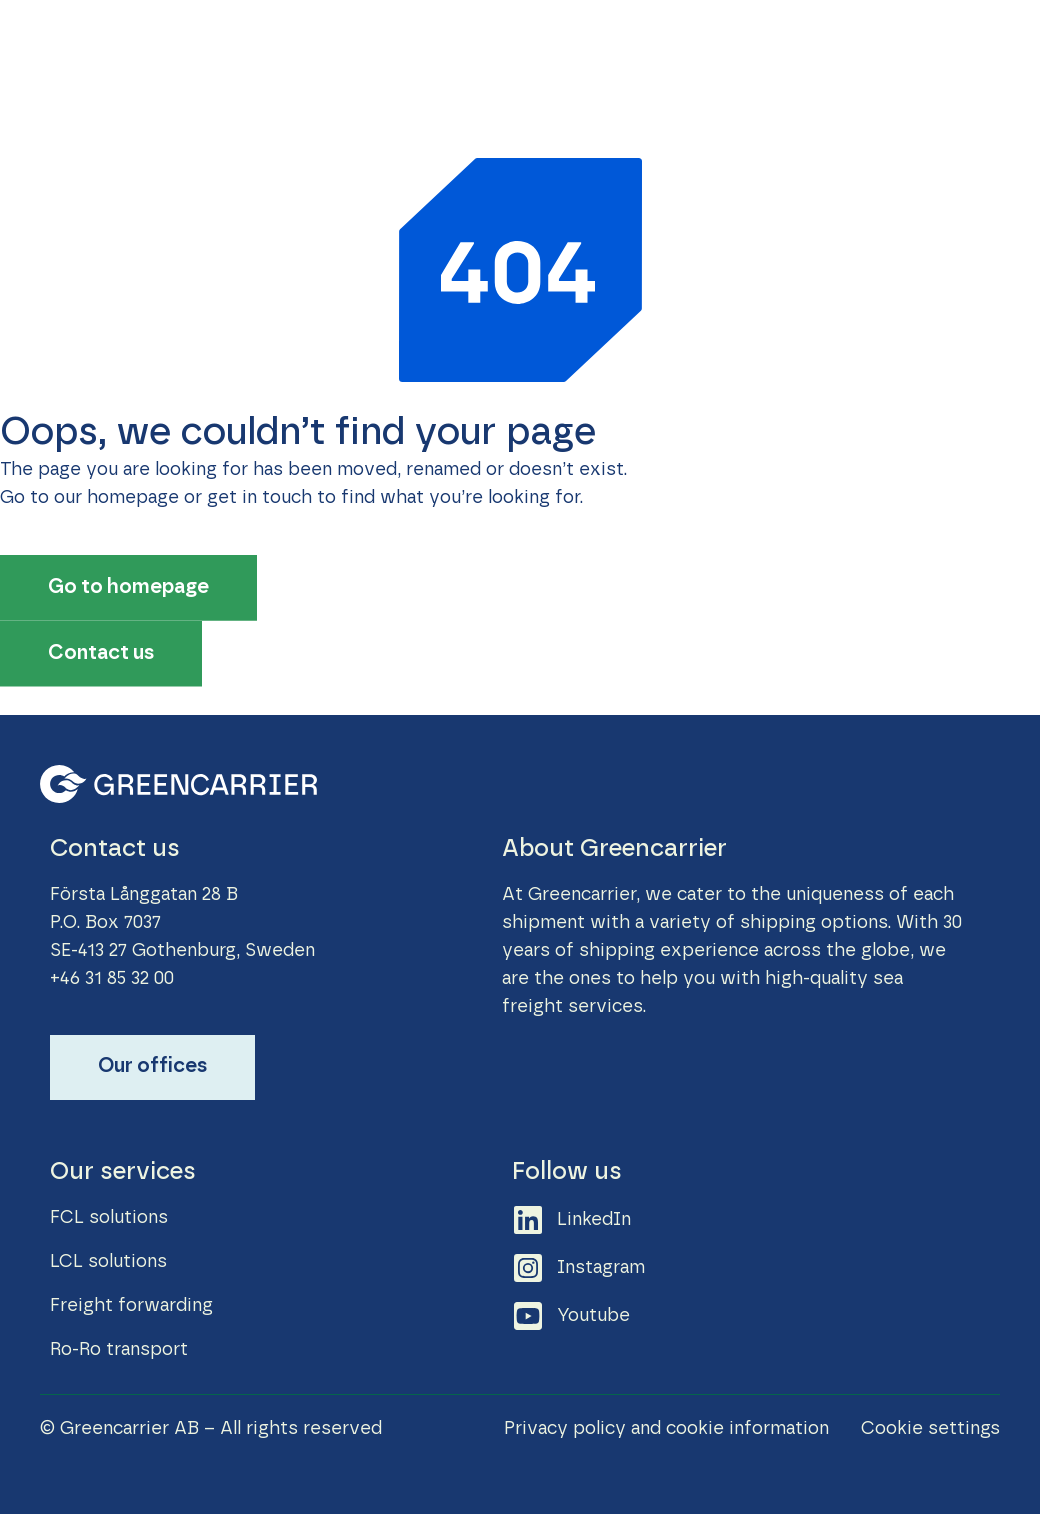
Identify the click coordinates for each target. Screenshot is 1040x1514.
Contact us (870, 40)
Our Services (354, 40)
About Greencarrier (382, 85)
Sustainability (494, 40)
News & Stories (645, 40)
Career (767, 40)
